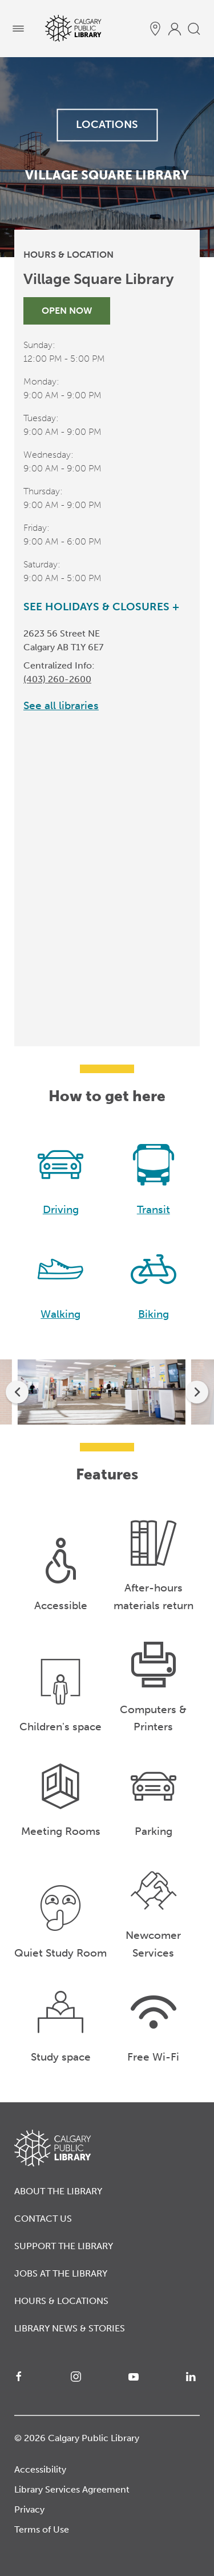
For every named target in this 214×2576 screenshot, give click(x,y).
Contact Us (43, 2218)
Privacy (29, 2509)
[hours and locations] (155, 28)
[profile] (174, 28)
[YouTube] (136, 2376)
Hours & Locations (61, 2300)
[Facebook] (21, 2376)
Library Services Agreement (72, 2489)
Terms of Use (41, 2529)
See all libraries (61, 705)
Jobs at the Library (60, 2273)
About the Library (58, 2191)
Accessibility (40, 2469)
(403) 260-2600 (57, 679)
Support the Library (63, 2246)
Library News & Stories (69, 2328)
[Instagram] (78, 2376)
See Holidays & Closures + (101, 606)
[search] (194, 28)
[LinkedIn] (193, 2376)
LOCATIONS (107, 124)
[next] (196, 1392)
